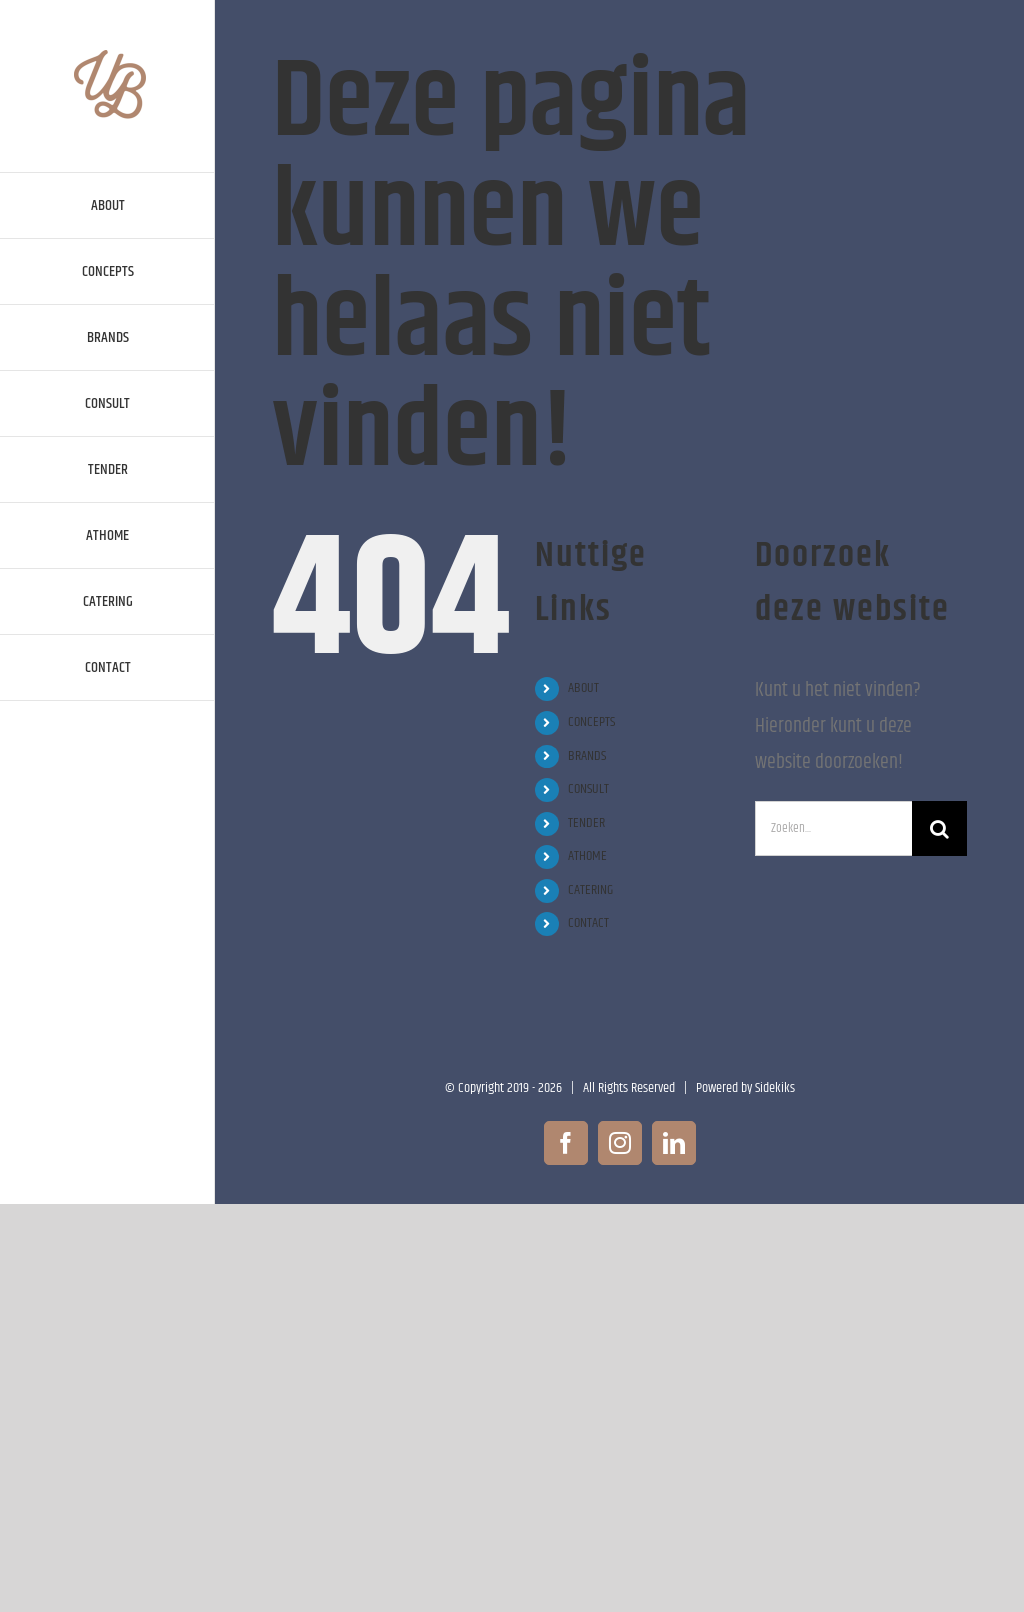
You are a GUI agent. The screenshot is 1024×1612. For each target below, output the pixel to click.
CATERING (590, 890)
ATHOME (587, 856)
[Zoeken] (939, 828)
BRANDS (587, 756)
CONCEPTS (591, 722)
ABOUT (583, 688)
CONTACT (588, 923)
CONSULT (588, 789)
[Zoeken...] (833, 828)
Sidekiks (775, 1088)
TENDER (586, 823)
